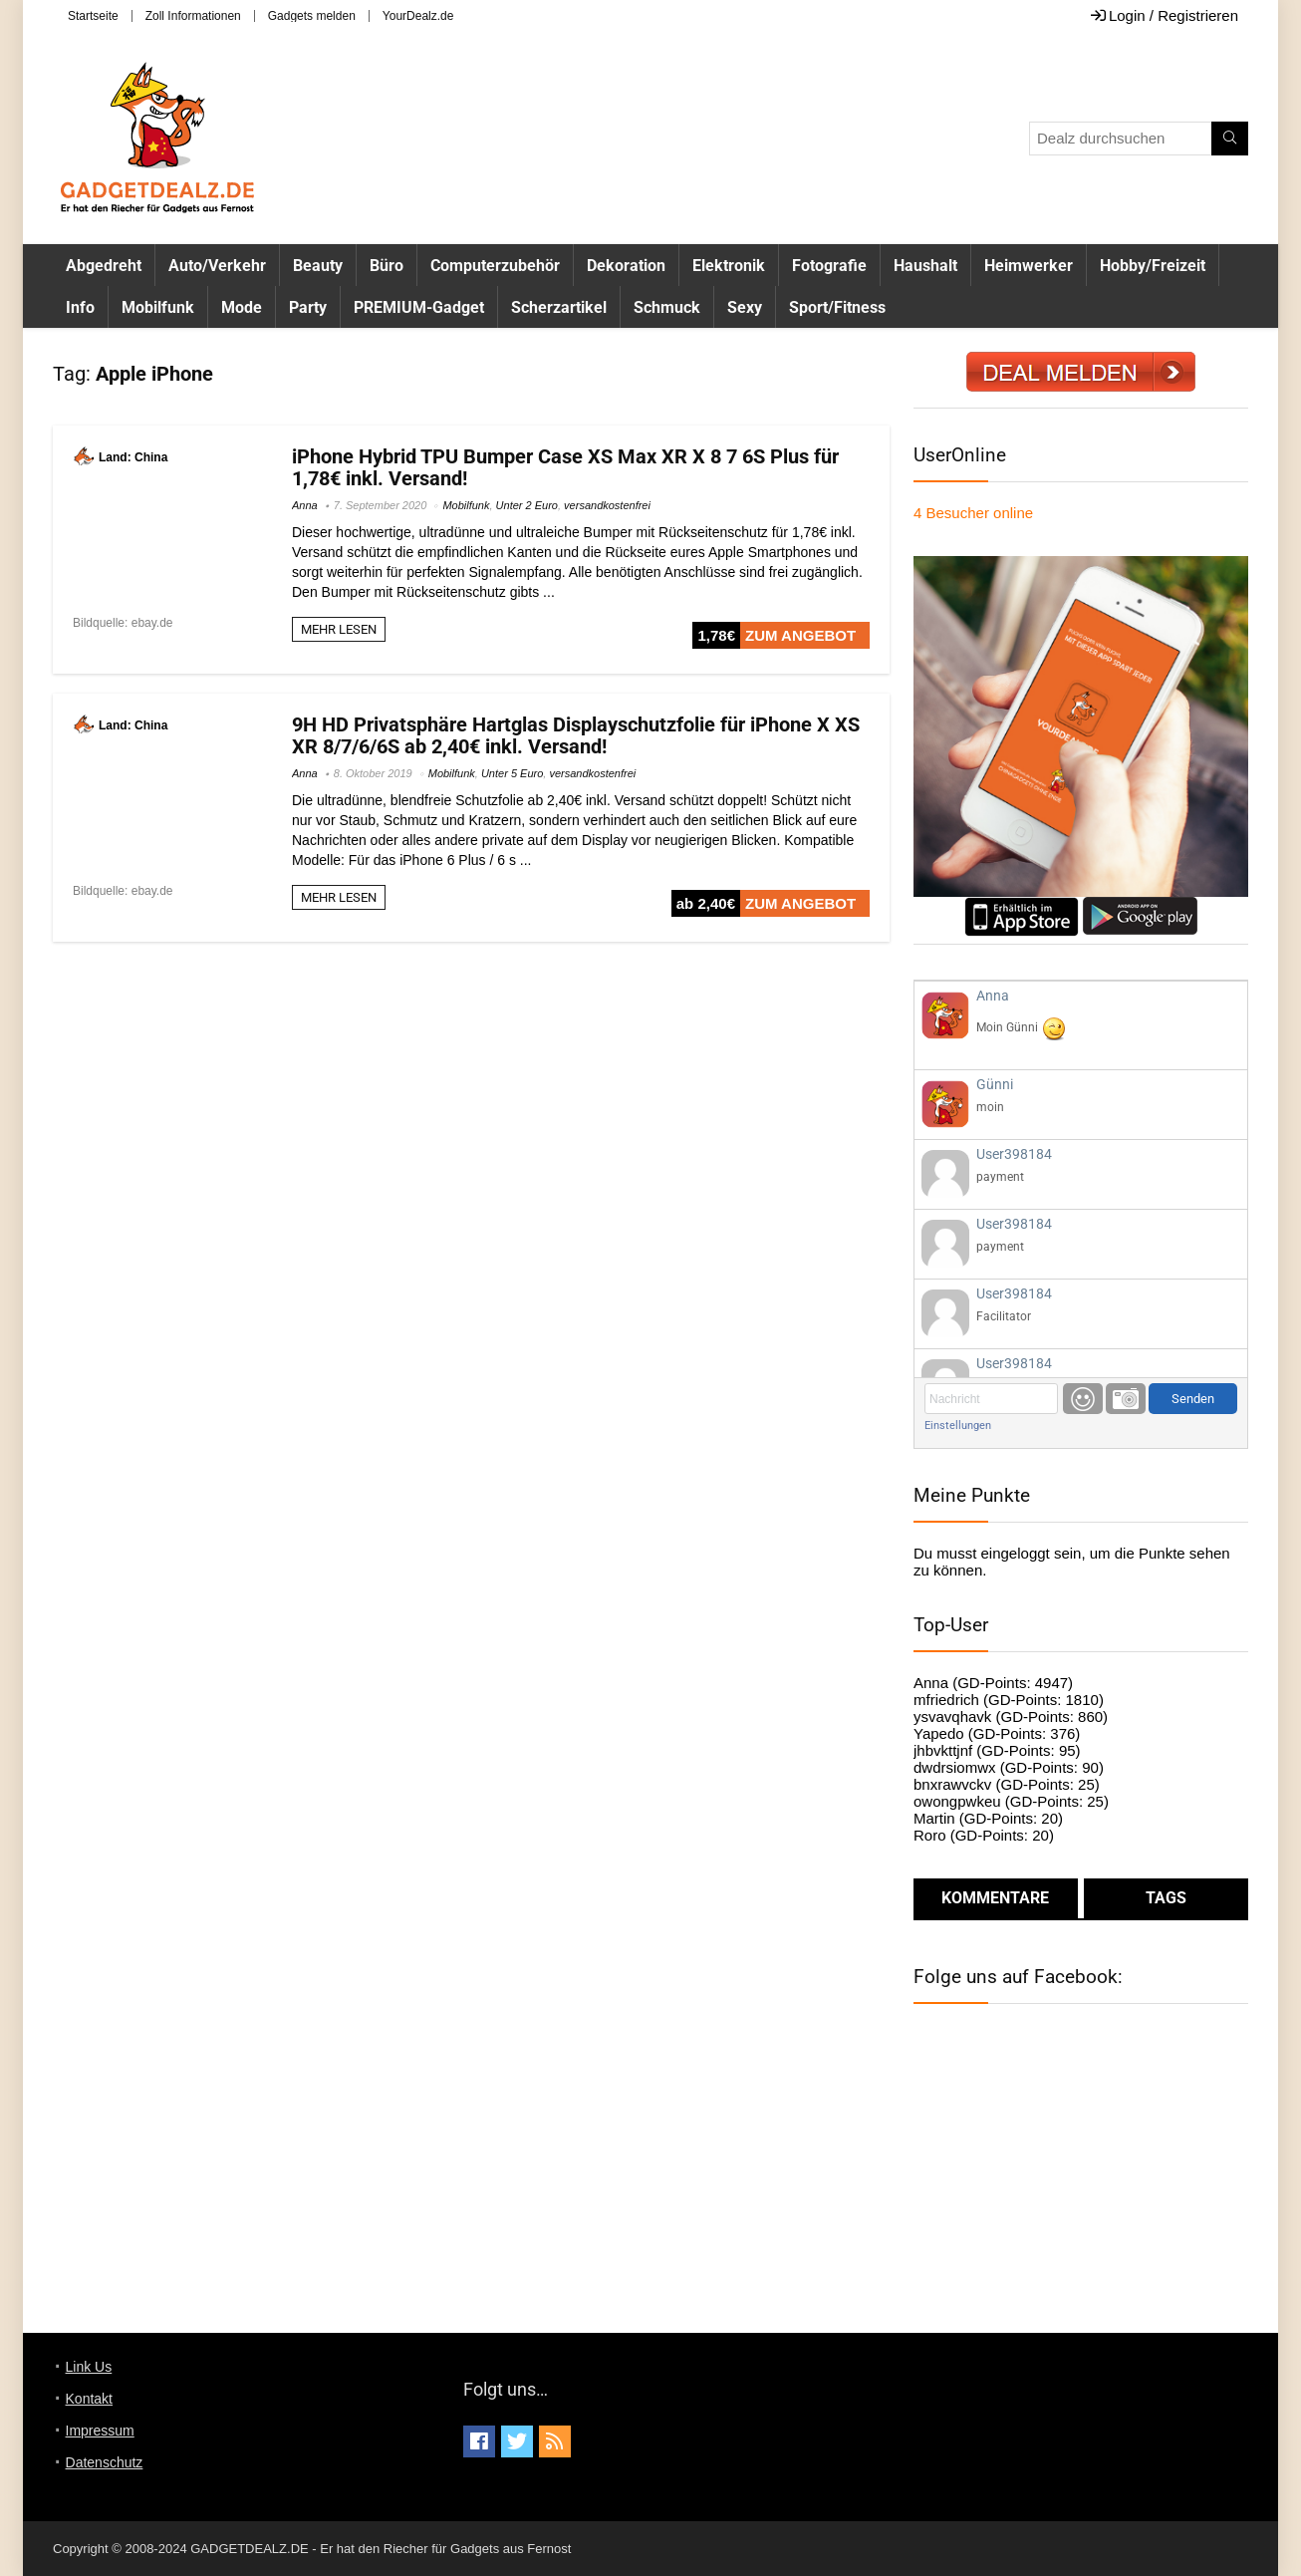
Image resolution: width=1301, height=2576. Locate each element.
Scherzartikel (559, 307)
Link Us (89, 2367)
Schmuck (667, 307)
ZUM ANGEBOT (800, 635)
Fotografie (829, 265)
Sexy (744, 307)
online (973, 512)
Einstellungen (957, 1425)
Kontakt (89, 2399)
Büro (386, 265)
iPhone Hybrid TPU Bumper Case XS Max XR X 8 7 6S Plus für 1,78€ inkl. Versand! (565, 467)
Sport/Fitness (837, 307)
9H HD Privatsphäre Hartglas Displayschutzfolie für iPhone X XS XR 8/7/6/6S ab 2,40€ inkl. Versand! (576, 735)
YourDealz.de (418, 16)
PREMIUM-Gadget (419, 307)
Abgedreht (103, 265)
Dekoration (626, 265)
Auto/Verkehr (217, 265)
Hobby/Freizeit (1152, 265)
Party (308, 307)
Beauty (318, 265)
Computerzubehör (495, 265)
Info (80, 307)
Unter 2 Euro (527, 505)
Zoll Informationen (193, 16)
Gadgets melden (312, 16)
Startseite (93, 16)
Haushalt (925, 265)
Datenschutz (104, 2462)
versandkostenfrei (607, 505)
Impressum (100, 2430)
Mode (241, 307)
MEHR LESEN (339, 629)
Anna (305, 505)
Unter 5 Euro (512, 773)
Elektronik (728, 265)
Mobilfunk (158, 307)
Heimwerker (1028, 265)
